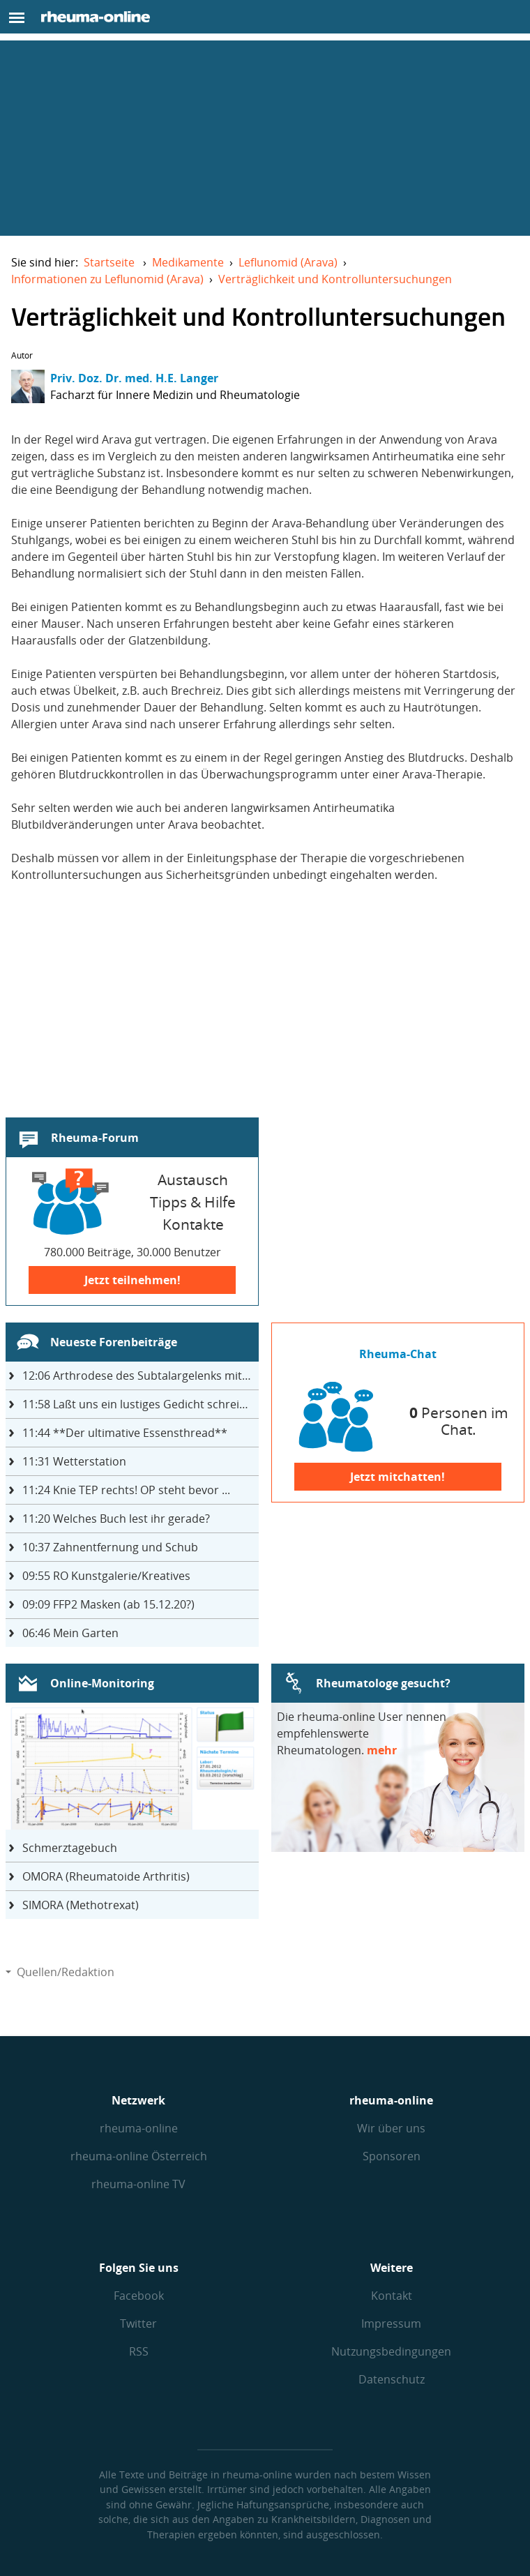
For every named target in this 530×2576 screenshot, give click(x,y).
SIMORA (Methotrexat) (80, 1905)
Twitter (138, 2323)
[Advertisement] (265, 138)
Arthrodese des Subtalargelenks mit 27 (139, 1375)
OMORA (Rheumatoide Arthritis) (106, 1876)
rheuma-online (139, 2128)
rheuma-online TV (138, 2184)
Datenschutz (391, 2379)
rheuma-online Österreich (138, 2156)
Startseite (109, 262)
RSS (139, 2351)
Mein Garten (70, 1633)
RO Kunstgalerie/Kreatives (106, 1575)
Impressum (391, 2323)
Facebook (139, 2295)
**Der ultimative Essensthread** (124, 1432)
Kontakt (391, 2295)
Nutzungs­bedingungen (391, 2351)
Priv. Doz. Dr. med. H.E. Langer (134, 378)
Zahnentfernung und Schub (110, 1547)
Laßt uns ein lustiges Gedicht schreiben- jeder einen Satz (140, 1404)
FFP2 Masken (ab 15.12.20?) (108, 1604)
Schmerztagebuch (69, 1847)
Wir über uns (391, 2128)
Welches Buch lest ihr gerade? (116, 1518)
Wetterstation (74, 1461)
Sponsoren (392, 2156)
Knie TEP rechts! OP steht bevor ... (126, 1490)
